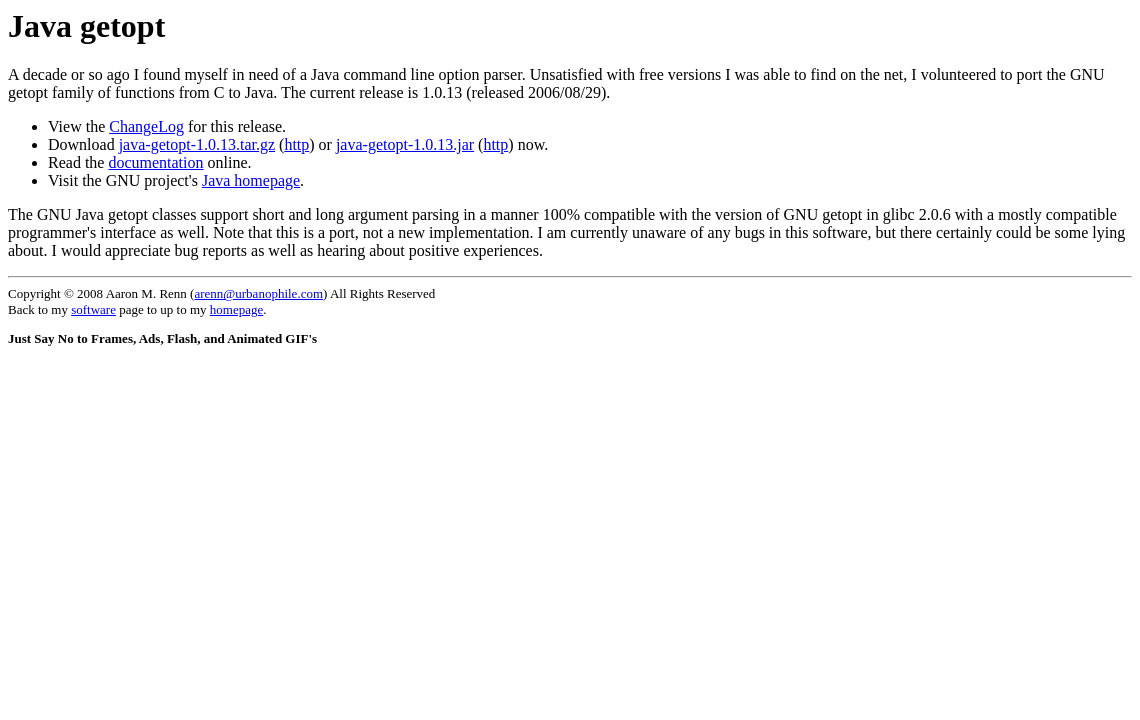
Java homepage (251, 180)
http (296, 144)
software (93, 309)
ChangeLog (146, 126)
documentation (155, 162)
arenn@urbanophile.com (258, 293)
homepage (236, 309)
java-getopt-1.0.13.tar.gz (197, 144)
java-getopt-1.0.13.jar (405, 144)
